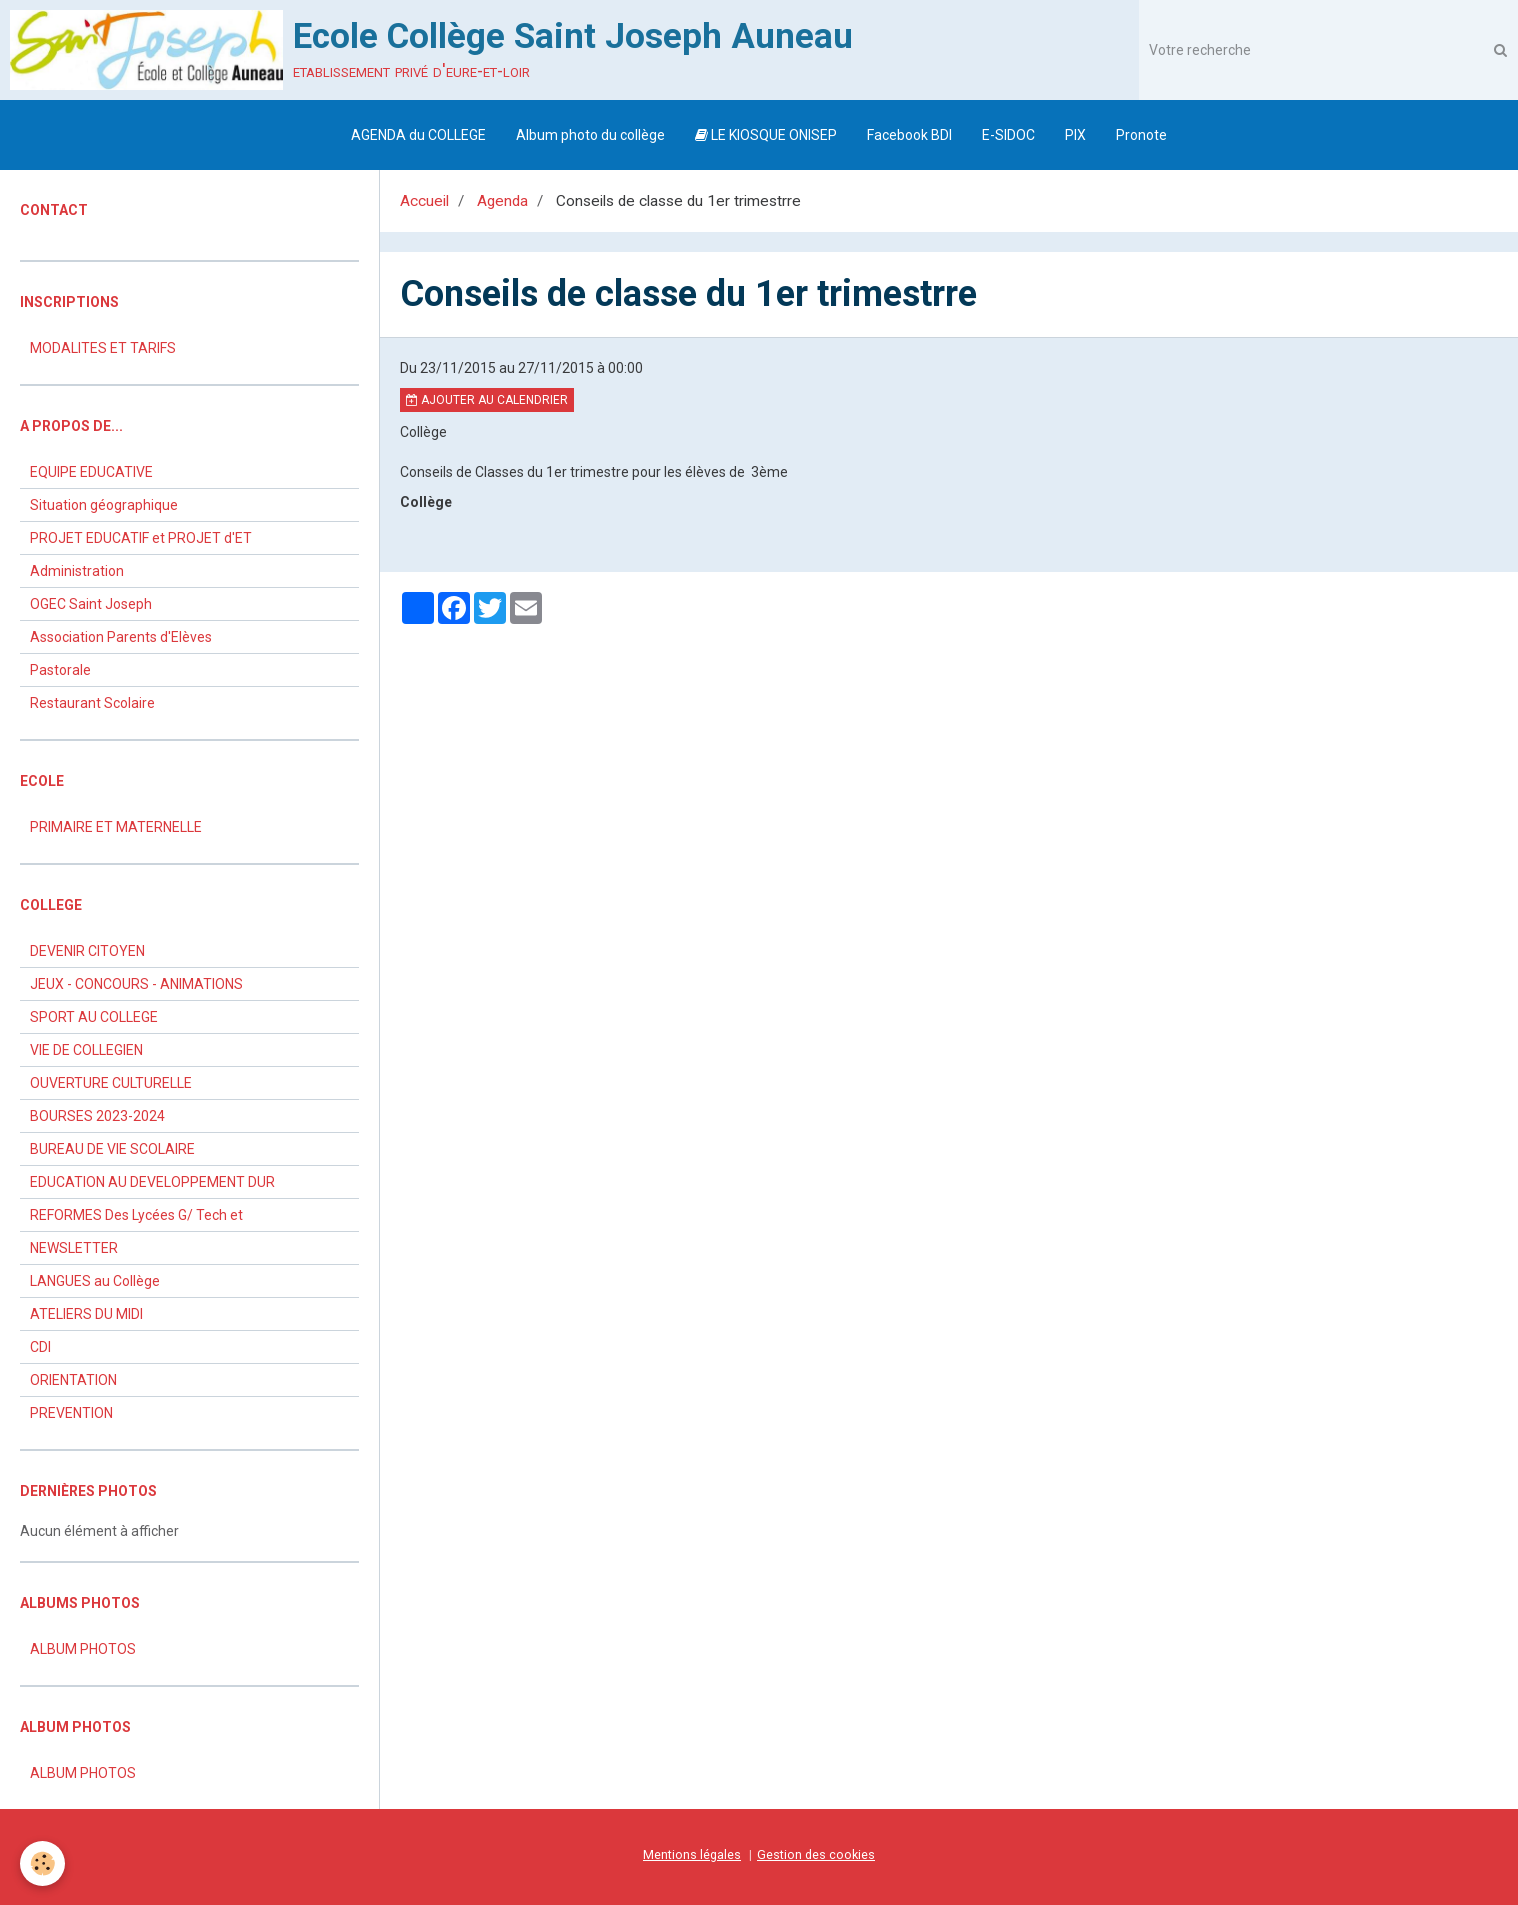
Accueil (424, 201)
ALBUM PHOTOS (83, 1649)
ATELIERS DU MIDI (86, 1314)
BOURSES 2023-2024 (97, 1116)
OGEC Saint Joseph (91, 604)
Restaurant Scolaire (92, 703)
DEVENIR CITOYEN (87, 951)
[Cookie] (42, 1863)
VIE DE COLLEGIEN (86, 1050)
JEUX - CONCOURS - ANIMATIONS (136, 984)
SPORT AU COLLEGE (94, 1017)
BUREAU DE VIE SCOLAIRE (112, 1149)
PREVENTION (71, 1413)
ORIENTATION (73, 1380)
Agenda (502, 201)
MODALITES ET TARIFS (103, 348)
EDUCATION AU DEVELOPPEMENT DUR (152, 1182)
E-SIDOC (1008, 135)
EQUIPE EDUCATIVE (91, 472)
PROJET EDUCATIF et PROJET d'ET (141, 538)
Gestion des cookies (816, 1854)
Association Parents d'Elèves (121, 637)
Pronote (1141, 135)
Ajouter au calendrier (487, 400)
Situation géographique (104, 505)
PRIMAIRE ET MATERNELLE (116, 827)
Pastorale (60, 670)
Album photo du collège (590, 135)
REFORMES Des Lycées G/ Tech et (136, 1215)
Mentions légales (692, 1854)
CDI (40, 1347)
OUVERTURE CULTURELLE (111, 1083)
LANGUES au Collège (95, 1281)
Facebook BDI (909, 135)
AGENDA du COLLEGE (418, 135)
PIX (1075, 135)
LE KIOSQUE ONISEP (766, 135)
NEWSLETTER (74, 1248)
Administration (77, 571)
